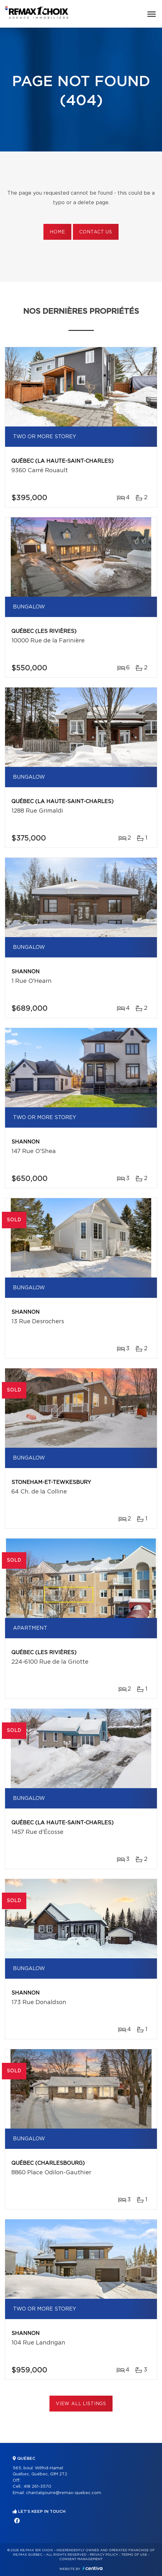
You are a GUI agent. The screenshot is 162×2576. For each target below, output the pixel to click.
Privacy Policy (104, 2554)
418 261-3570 (37, 2487)
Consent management (81, 2559)
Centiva (92, 2568)
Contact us (95, 232)
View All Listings (81, 2404)
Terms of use (134, 2554)
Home (57, 232)
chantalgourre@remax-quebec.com (63, 2493)
